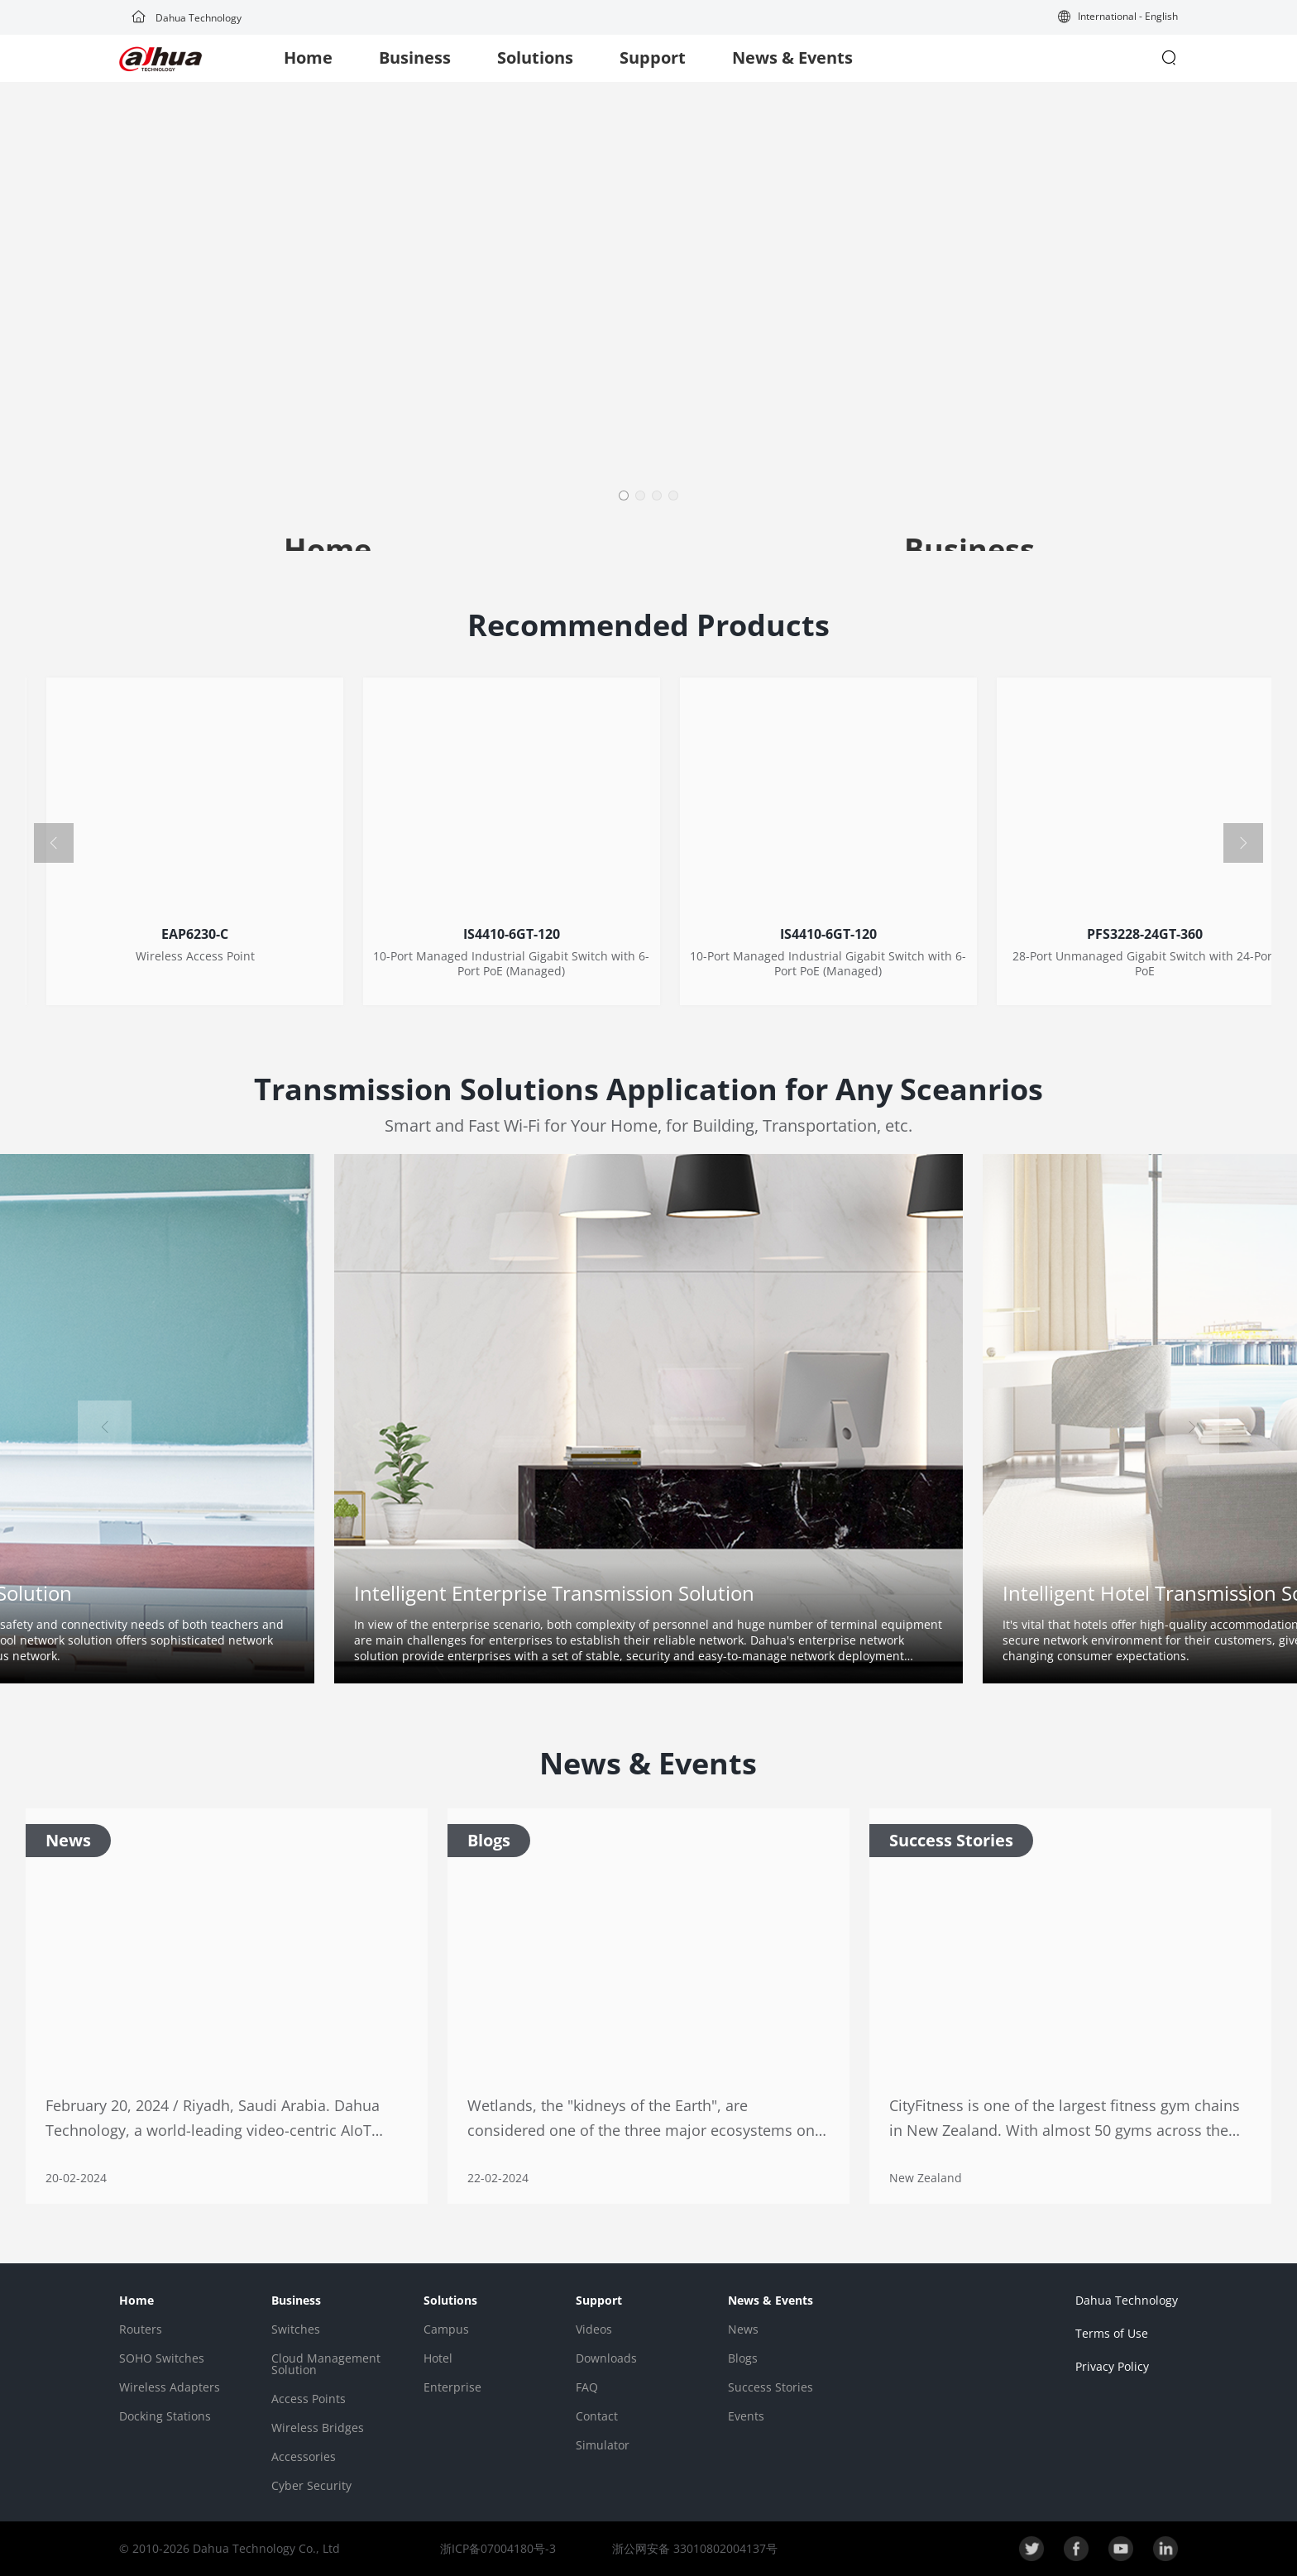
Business (415, 57)
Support (653, 57)
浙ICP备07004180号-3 (498, 2548)
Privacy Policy (1112, 2366)
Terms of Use (1111, 2333)
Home (308, 57)
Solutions (535, 57)
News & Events (792, 57)
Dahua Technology (187, 18)
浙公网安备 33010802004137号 (693, 2548)
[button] (1118, 18)
